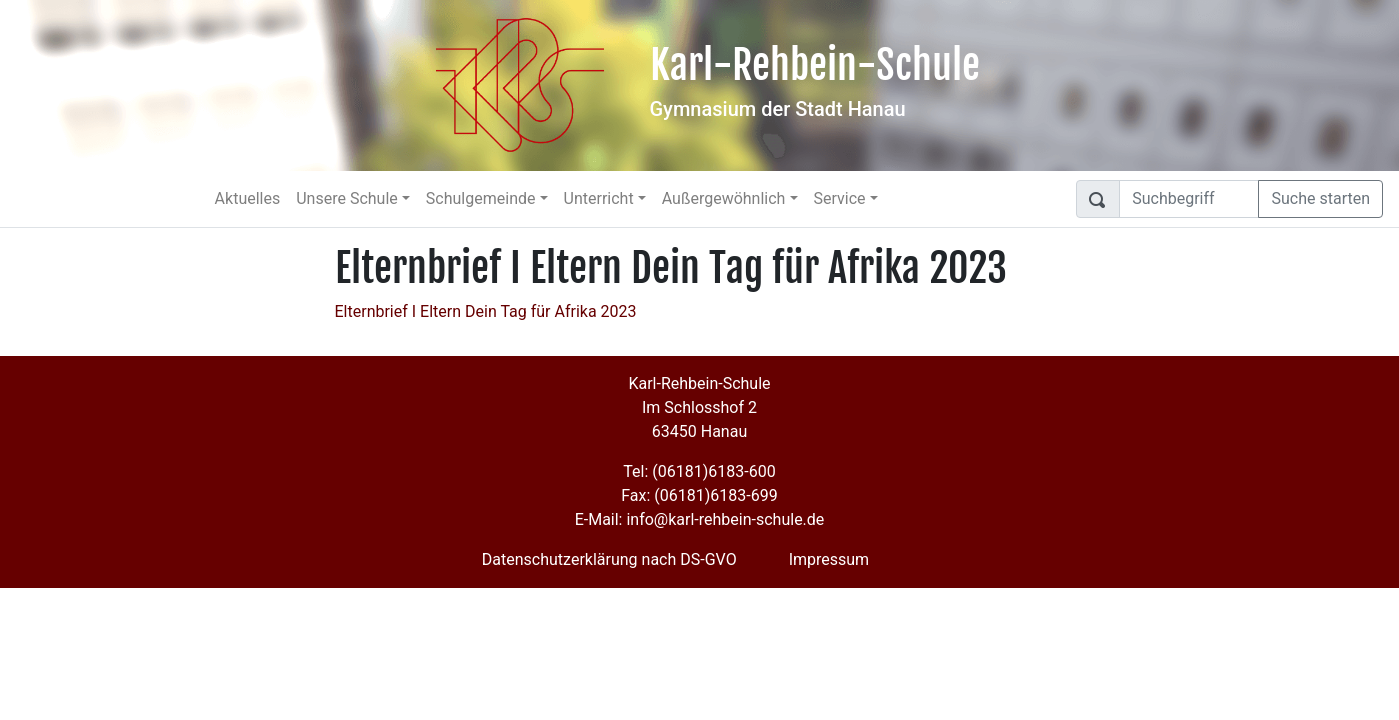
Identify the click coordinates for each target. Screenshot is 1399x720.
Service (840, 198)
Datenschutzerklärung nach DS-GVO (609, 559)
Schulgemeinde (481, 198)
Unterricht (599, 198)
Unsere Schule (347, 198)
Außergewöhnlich (724, 198)
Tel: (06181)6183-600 (699, 471)
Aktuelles (248, 198)
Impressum (829, 559)
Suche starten (1320, 198)
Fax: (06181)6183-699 (699, 495)
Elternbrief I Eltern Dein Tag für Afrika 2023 (486, 311)
